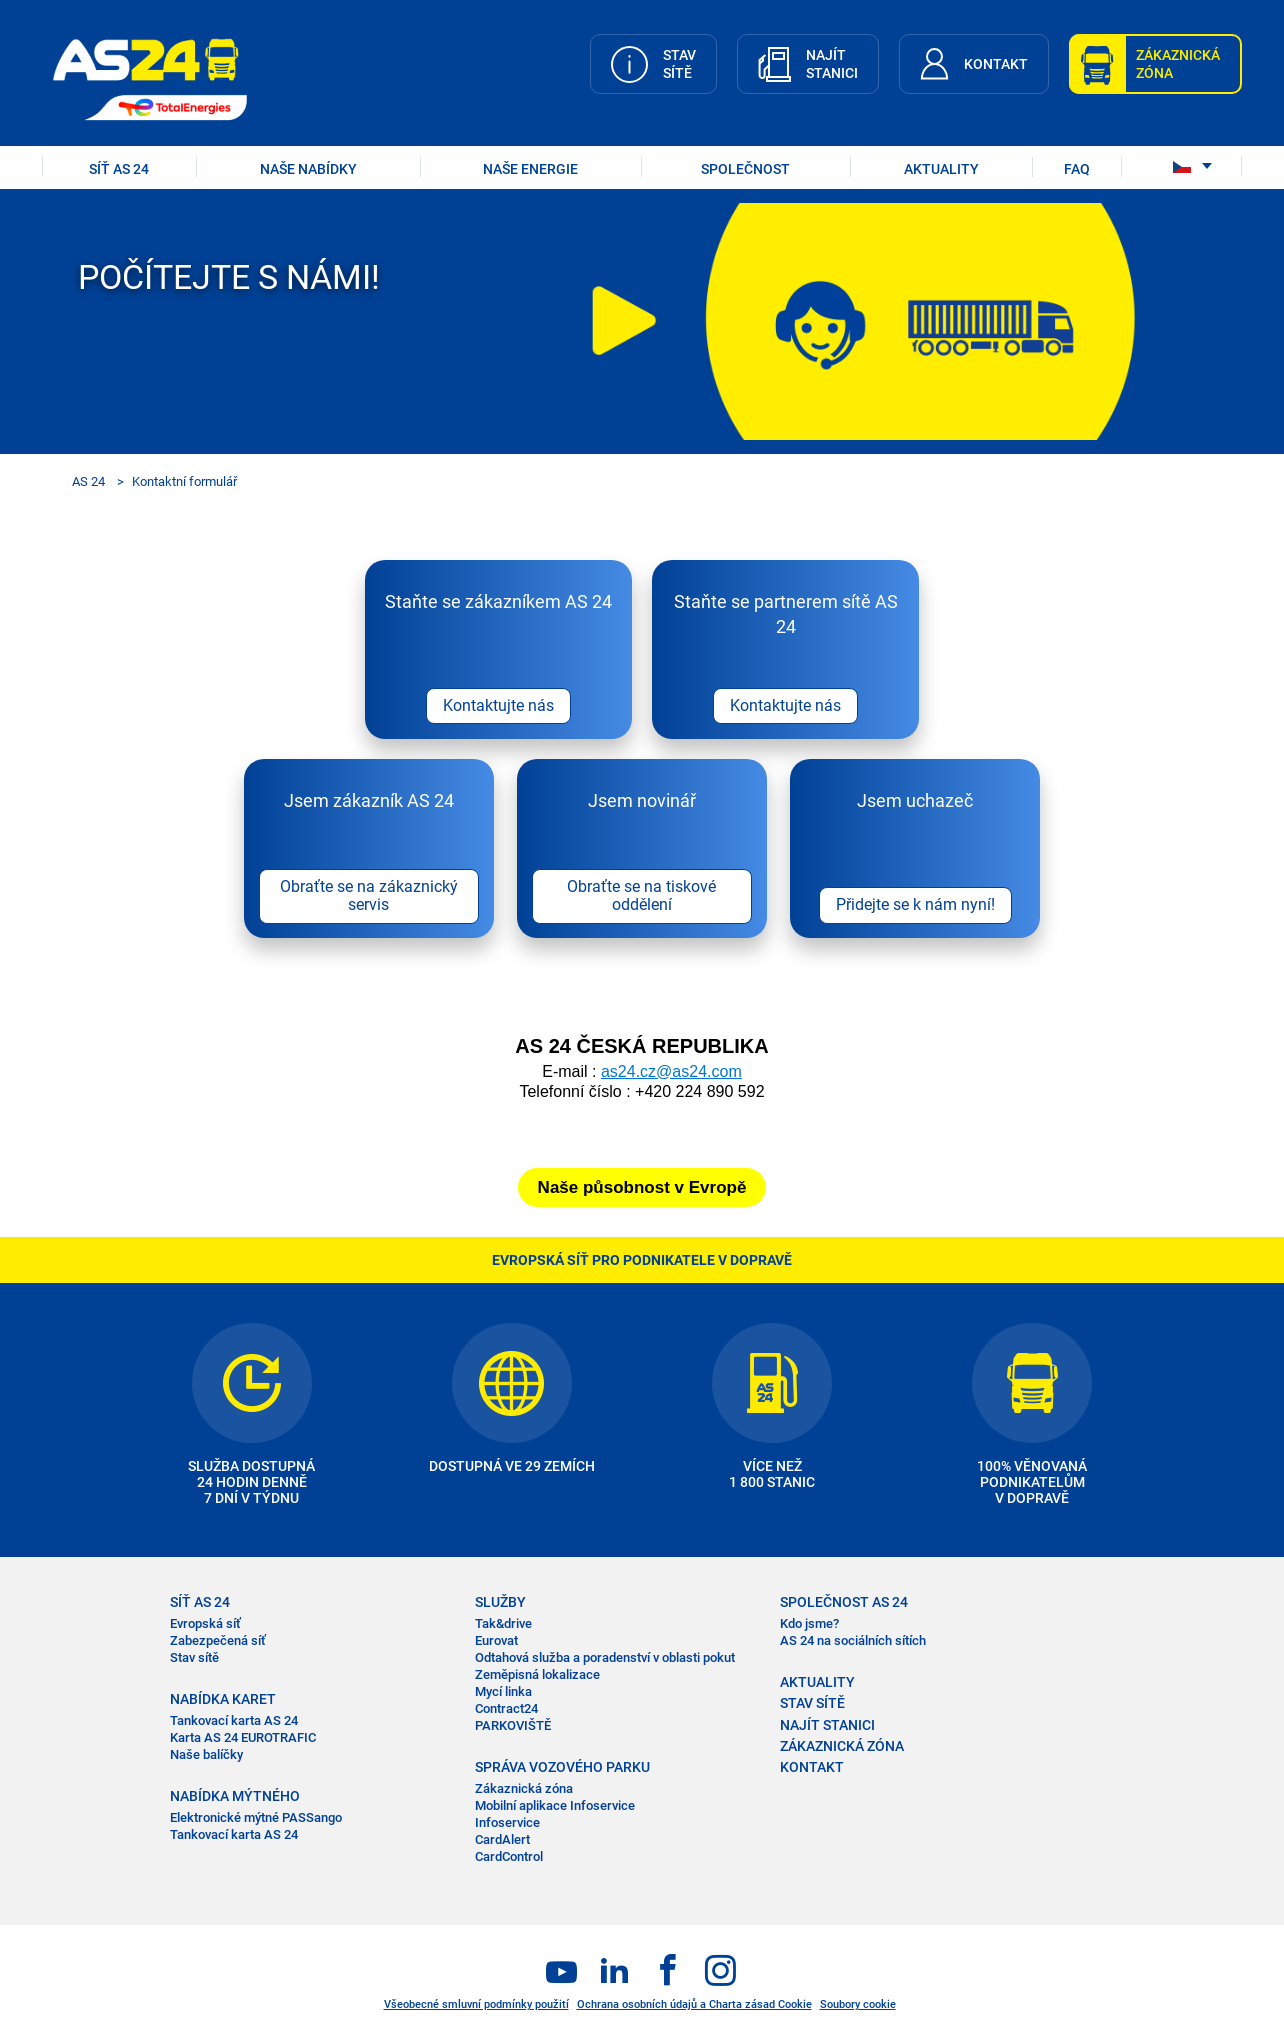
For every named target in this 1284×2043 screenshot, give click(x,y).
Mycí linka (503, 1693)
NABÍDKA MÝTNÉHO (235, 1798)
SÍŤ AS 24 (119, 169)
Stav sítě (194, 1659)
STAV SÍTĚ (812, 1705)
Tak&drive (503, 1625)
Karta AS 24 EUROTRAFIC (243, 1739)
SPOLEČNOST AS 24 (844, 1604)
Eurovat (496, 1642)
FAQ (1077, 169)
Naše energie (530, 169)
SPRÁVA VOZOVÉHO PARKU (562, 1768)
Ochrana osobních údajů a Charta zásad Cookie (694, 2005)
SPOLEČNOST (745, 169)
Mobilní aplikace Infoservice (555, 1806)
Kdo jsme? (809, 1625)
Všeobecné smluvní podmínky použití (476, 2005)
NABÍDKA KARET (223, 1701)
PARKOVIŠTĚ (513, 1726)
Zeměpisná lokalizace (537, 1676)
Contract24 (506, 1710)
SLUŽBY (500, 1604)
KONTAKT (812, 1768)
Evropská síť (205, 1625)
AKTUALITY (941, 169)
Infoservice (507, 1823)
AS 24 (88, 481)
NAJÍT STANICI (827, 1726)
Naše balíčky (206, 1756)
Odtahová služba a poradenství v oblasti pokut (605, 1659)
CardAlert (502, 1840)
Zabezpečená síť (218, 1642)
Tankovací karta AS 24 (234, 1722)
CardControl (509, 1857)
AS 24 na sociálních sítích (853, 1642)
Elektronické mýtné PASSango (256, 1819)
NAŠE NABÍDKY (308, 169)
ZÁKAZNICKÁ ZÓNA (842, 1747)
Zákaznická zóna (524, 1790)
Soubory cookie (858, 2005)
